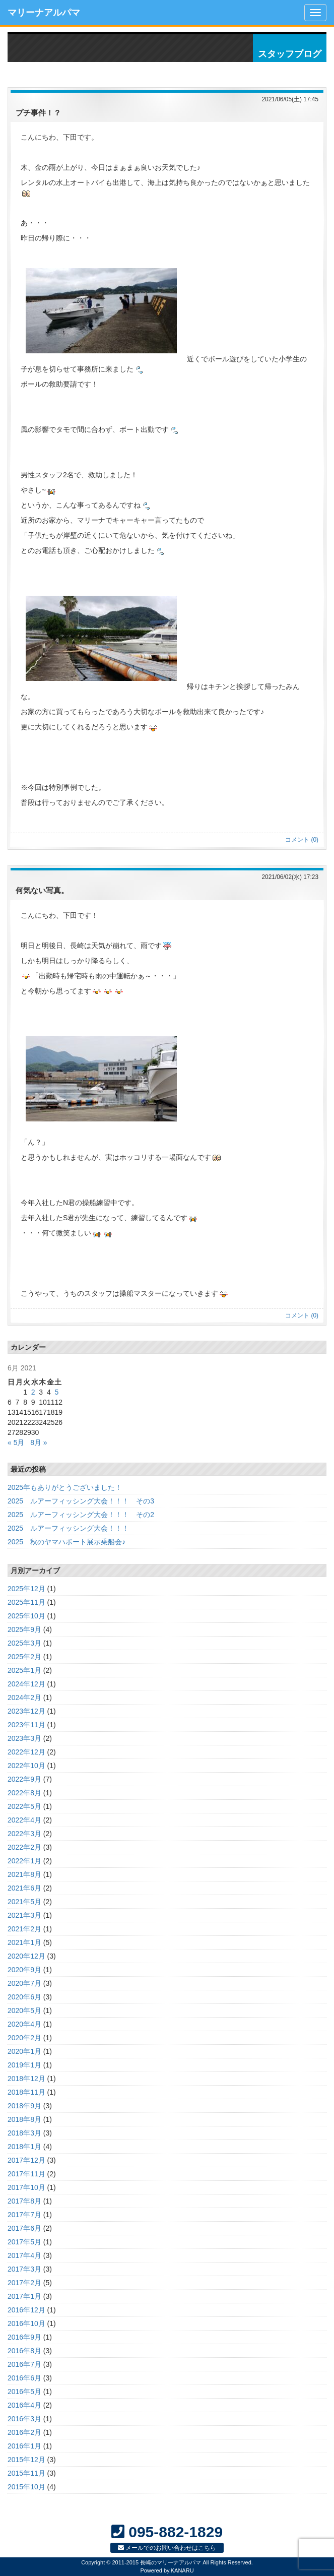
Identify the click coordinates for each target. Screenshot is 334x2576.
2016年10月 (26, 2323)
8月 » (38, 1442)
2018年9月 (24, 2106)
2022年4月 (24, 1820)
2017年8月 (24, 2201)
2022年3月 (24, 1834)
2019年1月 (24, 2065)
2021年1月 (24, 1942)
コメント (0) (301, 839)
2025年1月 (24, 1670)
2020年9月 (24, 1970)
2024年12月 (26, 1684)
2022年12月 (26, 1752)
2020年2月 (24, 2038)
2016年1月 (24, 2446)
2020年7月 (24, 1983)
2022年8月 (24, 1793)
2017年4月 (24, 2255)
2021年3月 (24, 1915)
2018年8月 (24, 2119)
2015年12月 (26, 2460)
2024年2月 (24, 1697)
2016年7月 (24, 2364)
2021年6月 (24, 1888)
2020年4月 (24, 2024)
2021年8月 (24, 1874)
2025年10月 (26, 1616)
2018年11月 (26, 2092)
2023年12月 (26, 1711)
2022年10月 (26, 1766)
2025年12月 (26, 1589)
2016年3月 (24, 2419)
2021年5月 (24, 1902)
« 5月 (16, 1442)
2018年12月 (26, 2079)
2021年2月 (24, 1929)
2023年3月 (24, 1738)
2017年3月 (24, 2269)
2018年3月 (24, 2133)
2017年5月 (24, 2242)
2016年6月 (24, 2378)
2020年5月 (24, 2010)
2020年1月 (24, 2051)
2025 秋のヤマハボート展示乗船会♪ (66, 1542)
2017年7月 (24, 2215)
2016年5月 (24, 2391)
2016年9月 (24, 2337)
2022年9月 (24, 1779)
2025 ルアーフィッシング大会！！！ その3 (81, 1501)
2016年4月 (24, 2405)
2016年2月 (24, 2432)
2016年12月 (26, 2310)
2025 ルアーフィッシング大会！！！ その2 (81, 1515)
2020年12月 (26, 1956)
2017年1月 (24, 2296)
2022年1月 (24, 1861)
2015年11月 (26, 2473)
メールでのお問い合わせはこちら (167, 2547)
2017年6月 (24, 2228)
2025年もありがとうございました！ (65, 1487)
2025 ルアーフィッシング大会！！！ (68, 1528)
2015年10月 (26, 2487)
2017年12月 (26, 2160)
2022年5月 (24, 1806)
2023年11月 (26, 1725)
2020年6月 (24, 1997)
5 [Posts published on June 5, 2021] (56, 1392)
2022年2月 (24, 1847)
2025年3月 (24, 1643)
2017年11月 (26, 2174)
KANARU (182, 2570)
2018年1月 (24, 2147)
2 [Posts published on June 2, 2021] (33, 1392)
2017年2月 (24, 2283)
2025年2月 (24, 1657)
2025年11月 (26, 1602)
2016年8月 (24, 2351)
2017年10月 (26, 2187)
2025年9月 (24, 1629)
